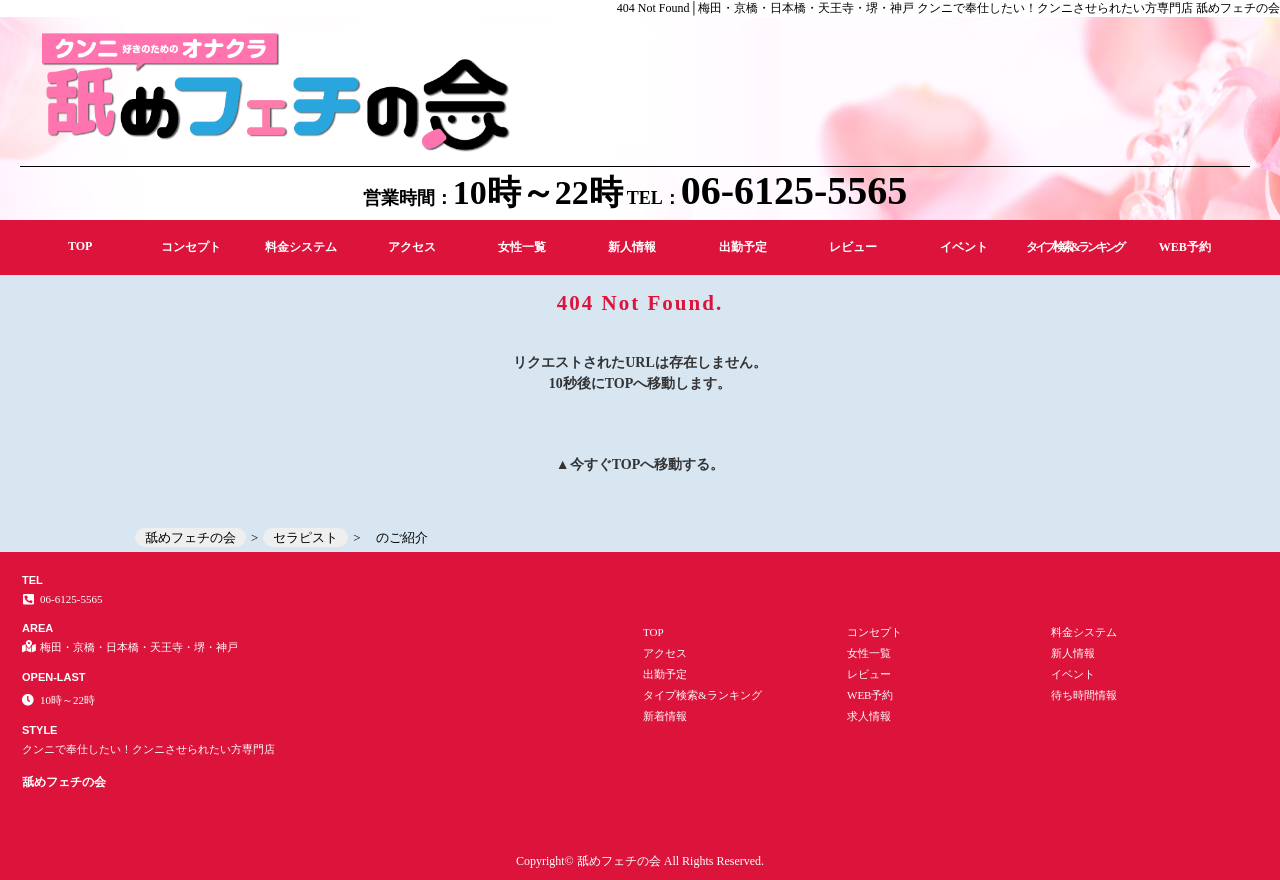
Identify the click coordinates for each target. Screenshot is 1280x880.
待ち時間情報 (1084, 695)
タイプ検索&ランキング (1074, 247)
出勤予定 (743, 247)
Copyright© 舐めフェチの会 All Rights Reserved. (640, 861)
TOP (80, 246)
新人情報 (632, 247)
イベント (964, 247)
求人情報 (869, 716)
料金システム (301, 247)
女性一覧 (522, 247)
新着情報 (665, 716)
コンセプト (191, 247)
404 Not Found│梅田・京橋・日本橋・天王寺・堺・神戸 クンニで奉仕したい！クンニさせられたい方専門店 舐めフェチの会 (948, 8)
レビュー (853, 247)
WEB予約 (1185, 247)
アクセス (412, 247)
